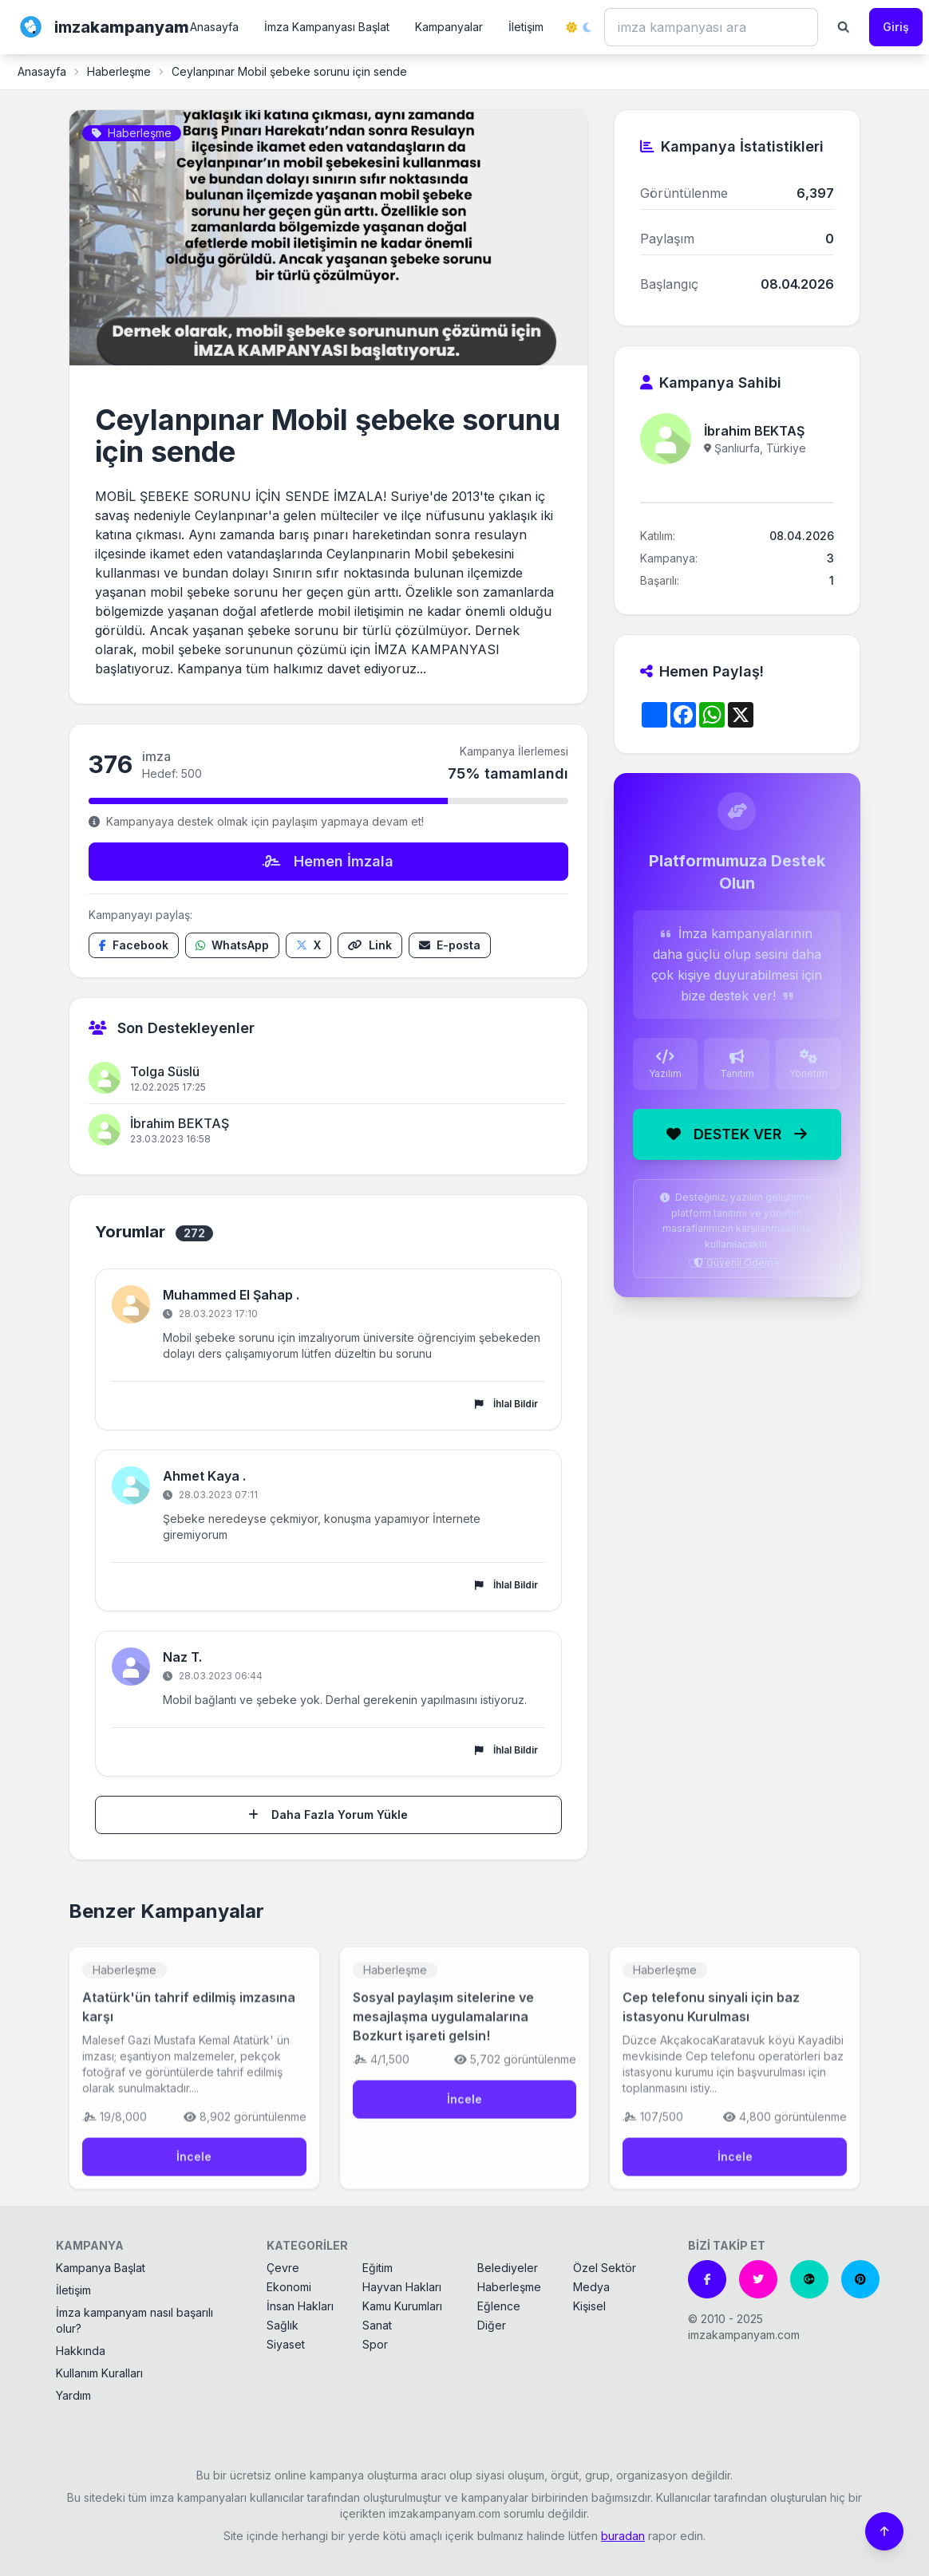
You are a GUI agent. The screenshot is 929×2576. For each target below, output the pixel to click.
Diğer (491, 2325)
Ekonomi (289, 2287)
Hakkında (80, 2350)
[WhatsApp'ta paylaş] (232, 945)
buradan (623, 2535)
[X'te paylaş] (308, 945)
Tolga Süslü (165, 1071)
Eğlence (498, 2306)
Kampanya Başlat (100, 2267)
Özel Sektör (604, 2267)
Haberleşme (119, 71)
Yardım (73, 2395)
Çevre (283, 2267)
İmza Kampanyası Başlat (326, 27)
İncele (193, 2169)
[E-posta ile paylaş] (450, 945)
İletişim (526, 27)
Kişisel (589, 2306)
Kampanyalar (449, 27)
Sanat (377, 2325)
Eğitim (377, 2267)
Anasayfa (214, 27)
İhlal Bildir (506, 1404)
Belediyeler (507, 2267)
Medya (591, 2287)
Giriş (896, 27)
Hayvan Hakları (401, 2287)
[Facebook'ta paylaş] (134, 945)
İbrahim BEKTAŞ (179, 1123)
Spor (375, 2344)
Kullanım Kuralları (99, 2373)
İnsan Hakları (300, 2306)
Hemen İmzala (328, 861)
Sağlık (282, 2325)
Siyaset (286, 2344)
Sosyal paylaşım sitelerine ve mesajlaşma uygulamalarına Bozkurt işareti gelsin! (443, 2029)
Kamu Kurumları (402, 2306)
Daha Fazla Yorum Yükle (328, 1814)
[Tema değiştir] (578, 27)
